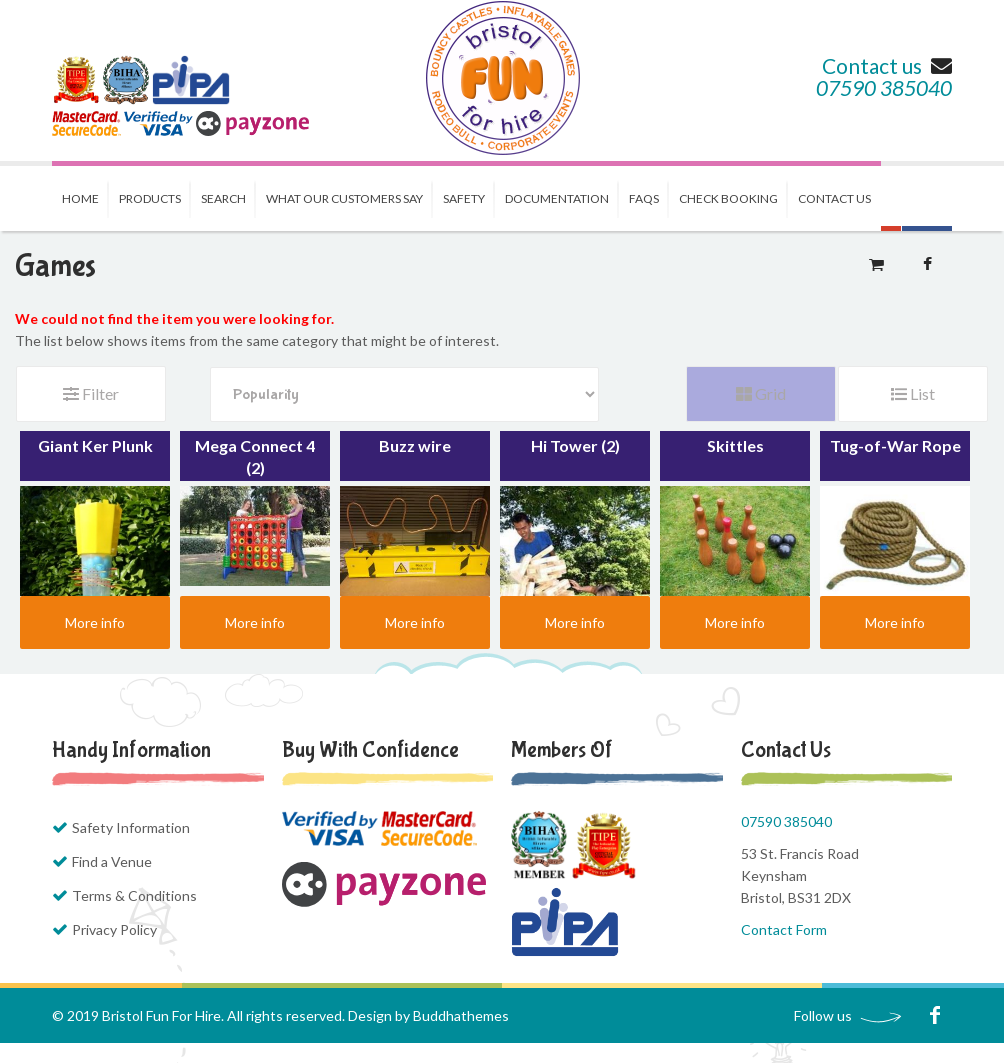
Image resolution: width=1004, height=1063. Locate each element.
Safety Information (131, 827)
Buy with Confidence (370, 750)
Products (150, 198)
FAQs (644, 198)
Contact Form (784, 929)
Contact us (887, 65)
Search (223, 198)
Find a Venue (112, 861)
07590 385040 (884, 87)
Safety (464, 198)
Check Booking (728, 198)
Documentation (557, 198)
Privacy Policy (114, 929)
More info (95, 622)
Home (80, 198)
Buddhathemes (461, 1015)
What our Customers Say (344, 198)
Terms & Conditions (134, 895)
